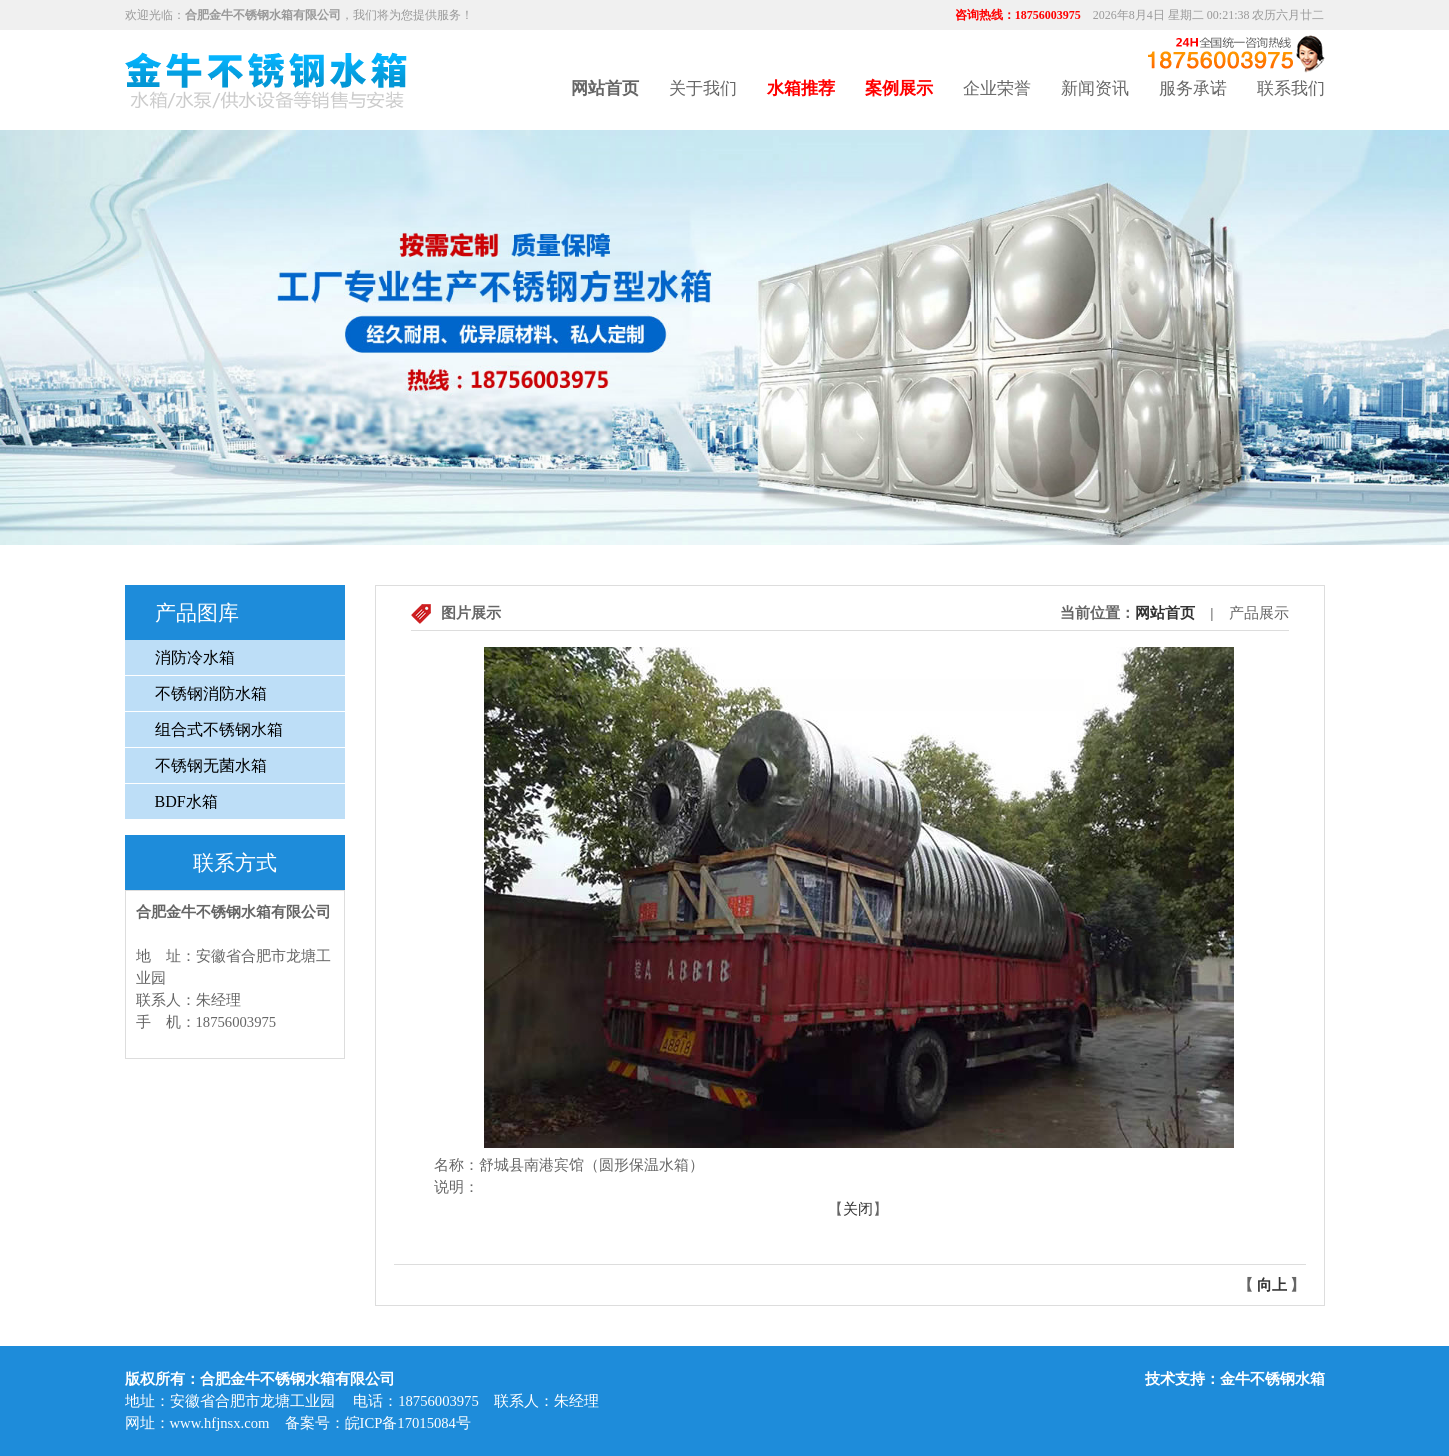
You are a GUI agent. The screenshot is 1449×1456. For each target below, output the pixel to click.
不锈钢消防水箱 (211, 693)
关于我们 (703, 88)
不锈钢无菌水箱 (211, 765)
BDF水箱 (186, 801)
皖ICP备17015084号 (408, 1423)
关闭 (858, 1209)
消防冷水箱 (195, 657)
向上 (1272, 1285)
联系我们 (1291, 88)
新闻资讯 (1095, 88)
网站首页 (1165, 613)
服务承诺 (1193, 88)
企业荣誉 (997, 88)
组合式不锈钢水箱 (219, 729)
